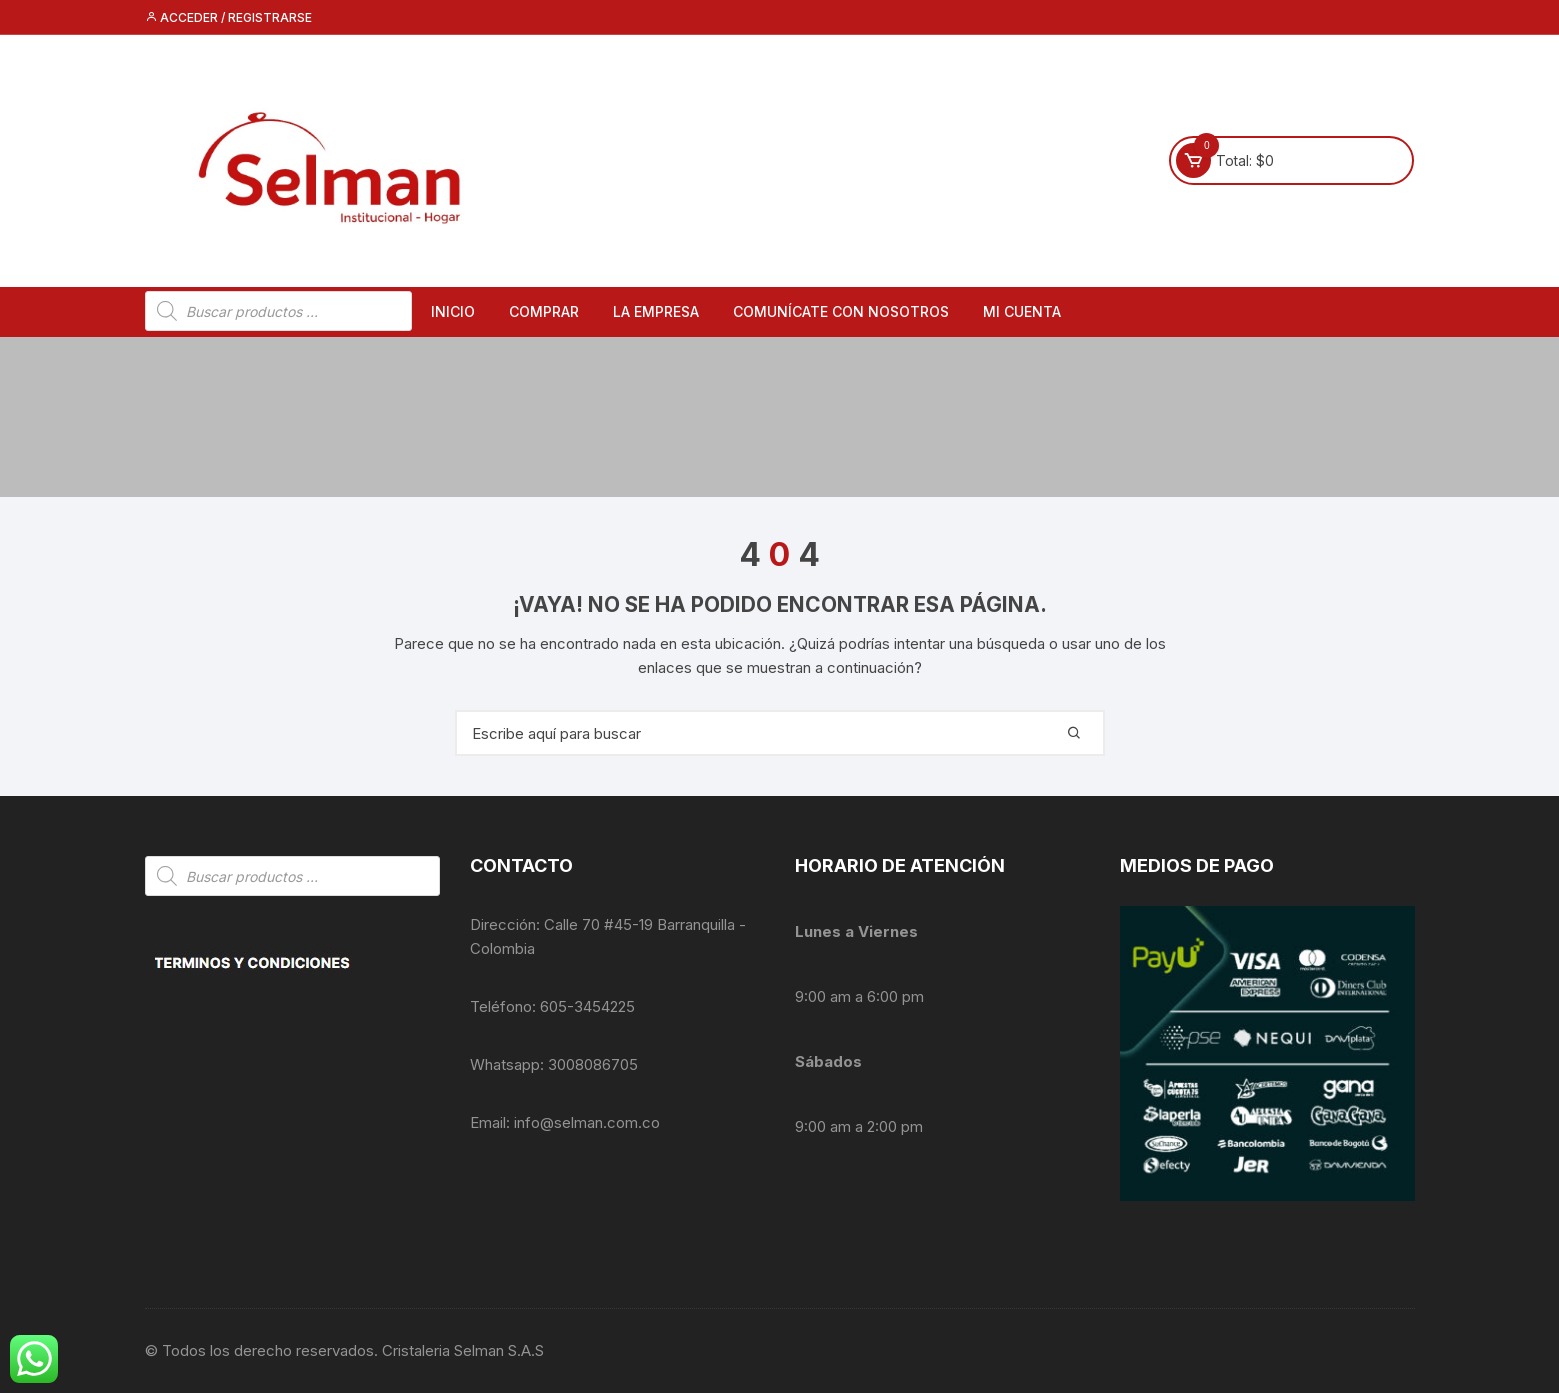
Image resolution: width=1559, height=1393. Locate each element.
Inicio (453, 311)
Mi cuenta (1022, 311)
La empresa (656, 311)
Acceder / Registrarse (228, 17)
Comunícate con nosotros (841, 311)
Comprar (544, 311)
